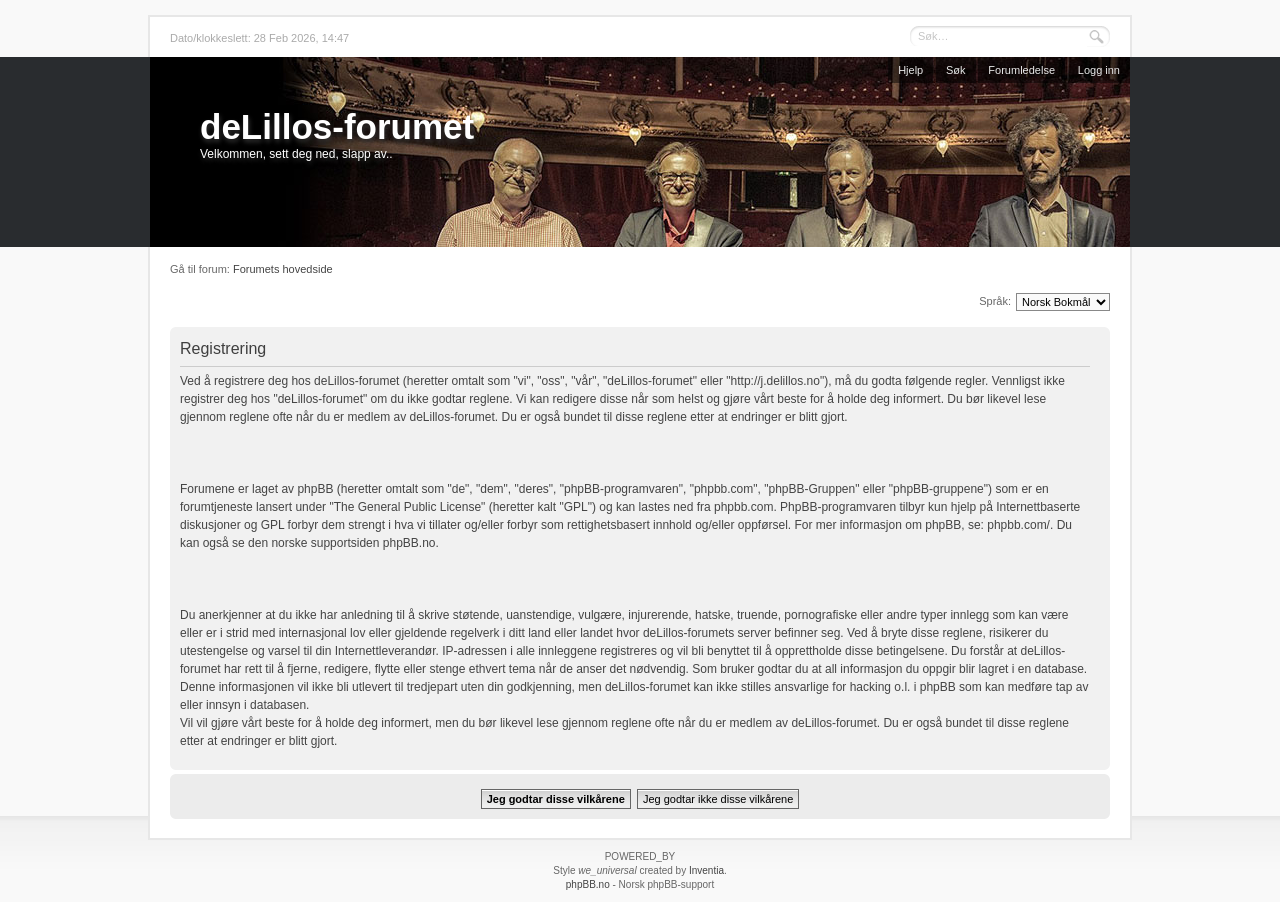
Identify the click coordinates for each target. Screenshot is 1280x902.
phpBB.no (409, 543)
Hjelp (910, 70)
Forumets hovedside (283, 269)
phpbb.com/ (1018, 525)
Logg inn (1099, 70)
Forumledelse (1021, 70)
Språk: (995, 301)
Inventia (706, 870)
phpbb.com (743, 507)
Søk (956, 70)
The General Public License (407, 507)
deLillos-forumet (337, 126)
